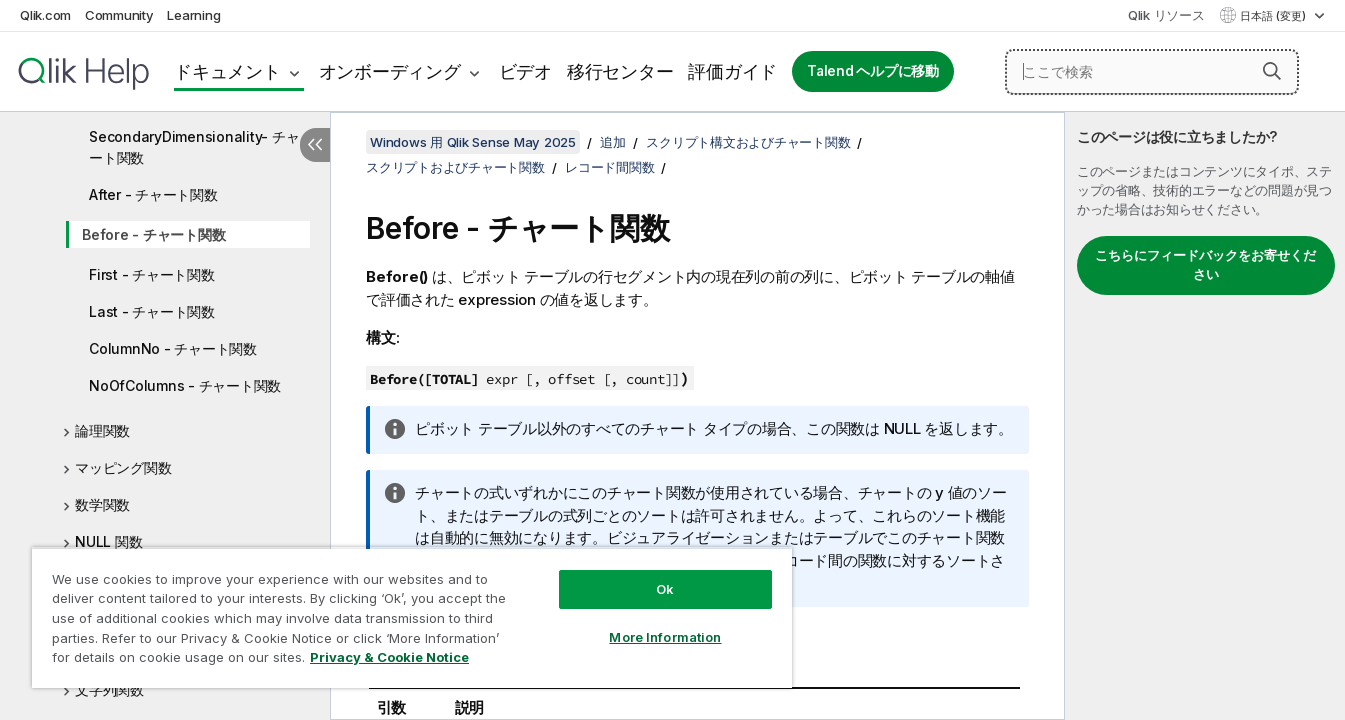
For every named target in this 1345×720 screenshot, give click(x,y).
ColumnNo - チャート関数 (173, 348)
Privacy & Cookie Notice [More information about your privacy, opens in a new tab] (389, 657)
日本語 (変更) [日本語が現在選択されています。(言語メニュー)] (1274, 16)
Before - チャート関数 (153, 234)
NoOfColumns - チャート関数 (185, 385)
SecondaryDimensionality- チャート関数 (194, 147)
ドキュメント (227, 71)
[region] (412, 617)
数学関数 (102, 504)
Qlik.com (45, 15)
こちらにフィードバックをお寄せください (1205, 265)
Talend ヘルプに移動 (873, 71)
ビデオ (525, 71)
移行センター (620, 71)
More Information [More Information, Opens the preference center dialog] (665, 637)
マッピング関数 (123, 467)
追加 (613, 142)
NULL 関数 (108, 541)
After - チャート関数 (153, 194)
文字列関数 (109, 689)
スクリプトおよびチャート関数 (455, 167)
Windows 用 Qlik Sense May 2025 (473, 142)
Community (119, 15)
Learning (193, 15)
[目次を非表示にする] (315, 145)
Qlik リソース (1166, 15)
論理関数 (102, 430)
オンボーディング (390, 71)
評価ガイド (732, 71)
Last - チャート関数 (152, 311)
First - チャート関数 (152, 274)
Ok (665, 589)
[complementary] (1205, 416)
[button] (1272, 71)
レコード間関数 (609, 167)
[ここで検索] (1152, 72)
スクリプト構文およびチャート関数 (748, 142)
